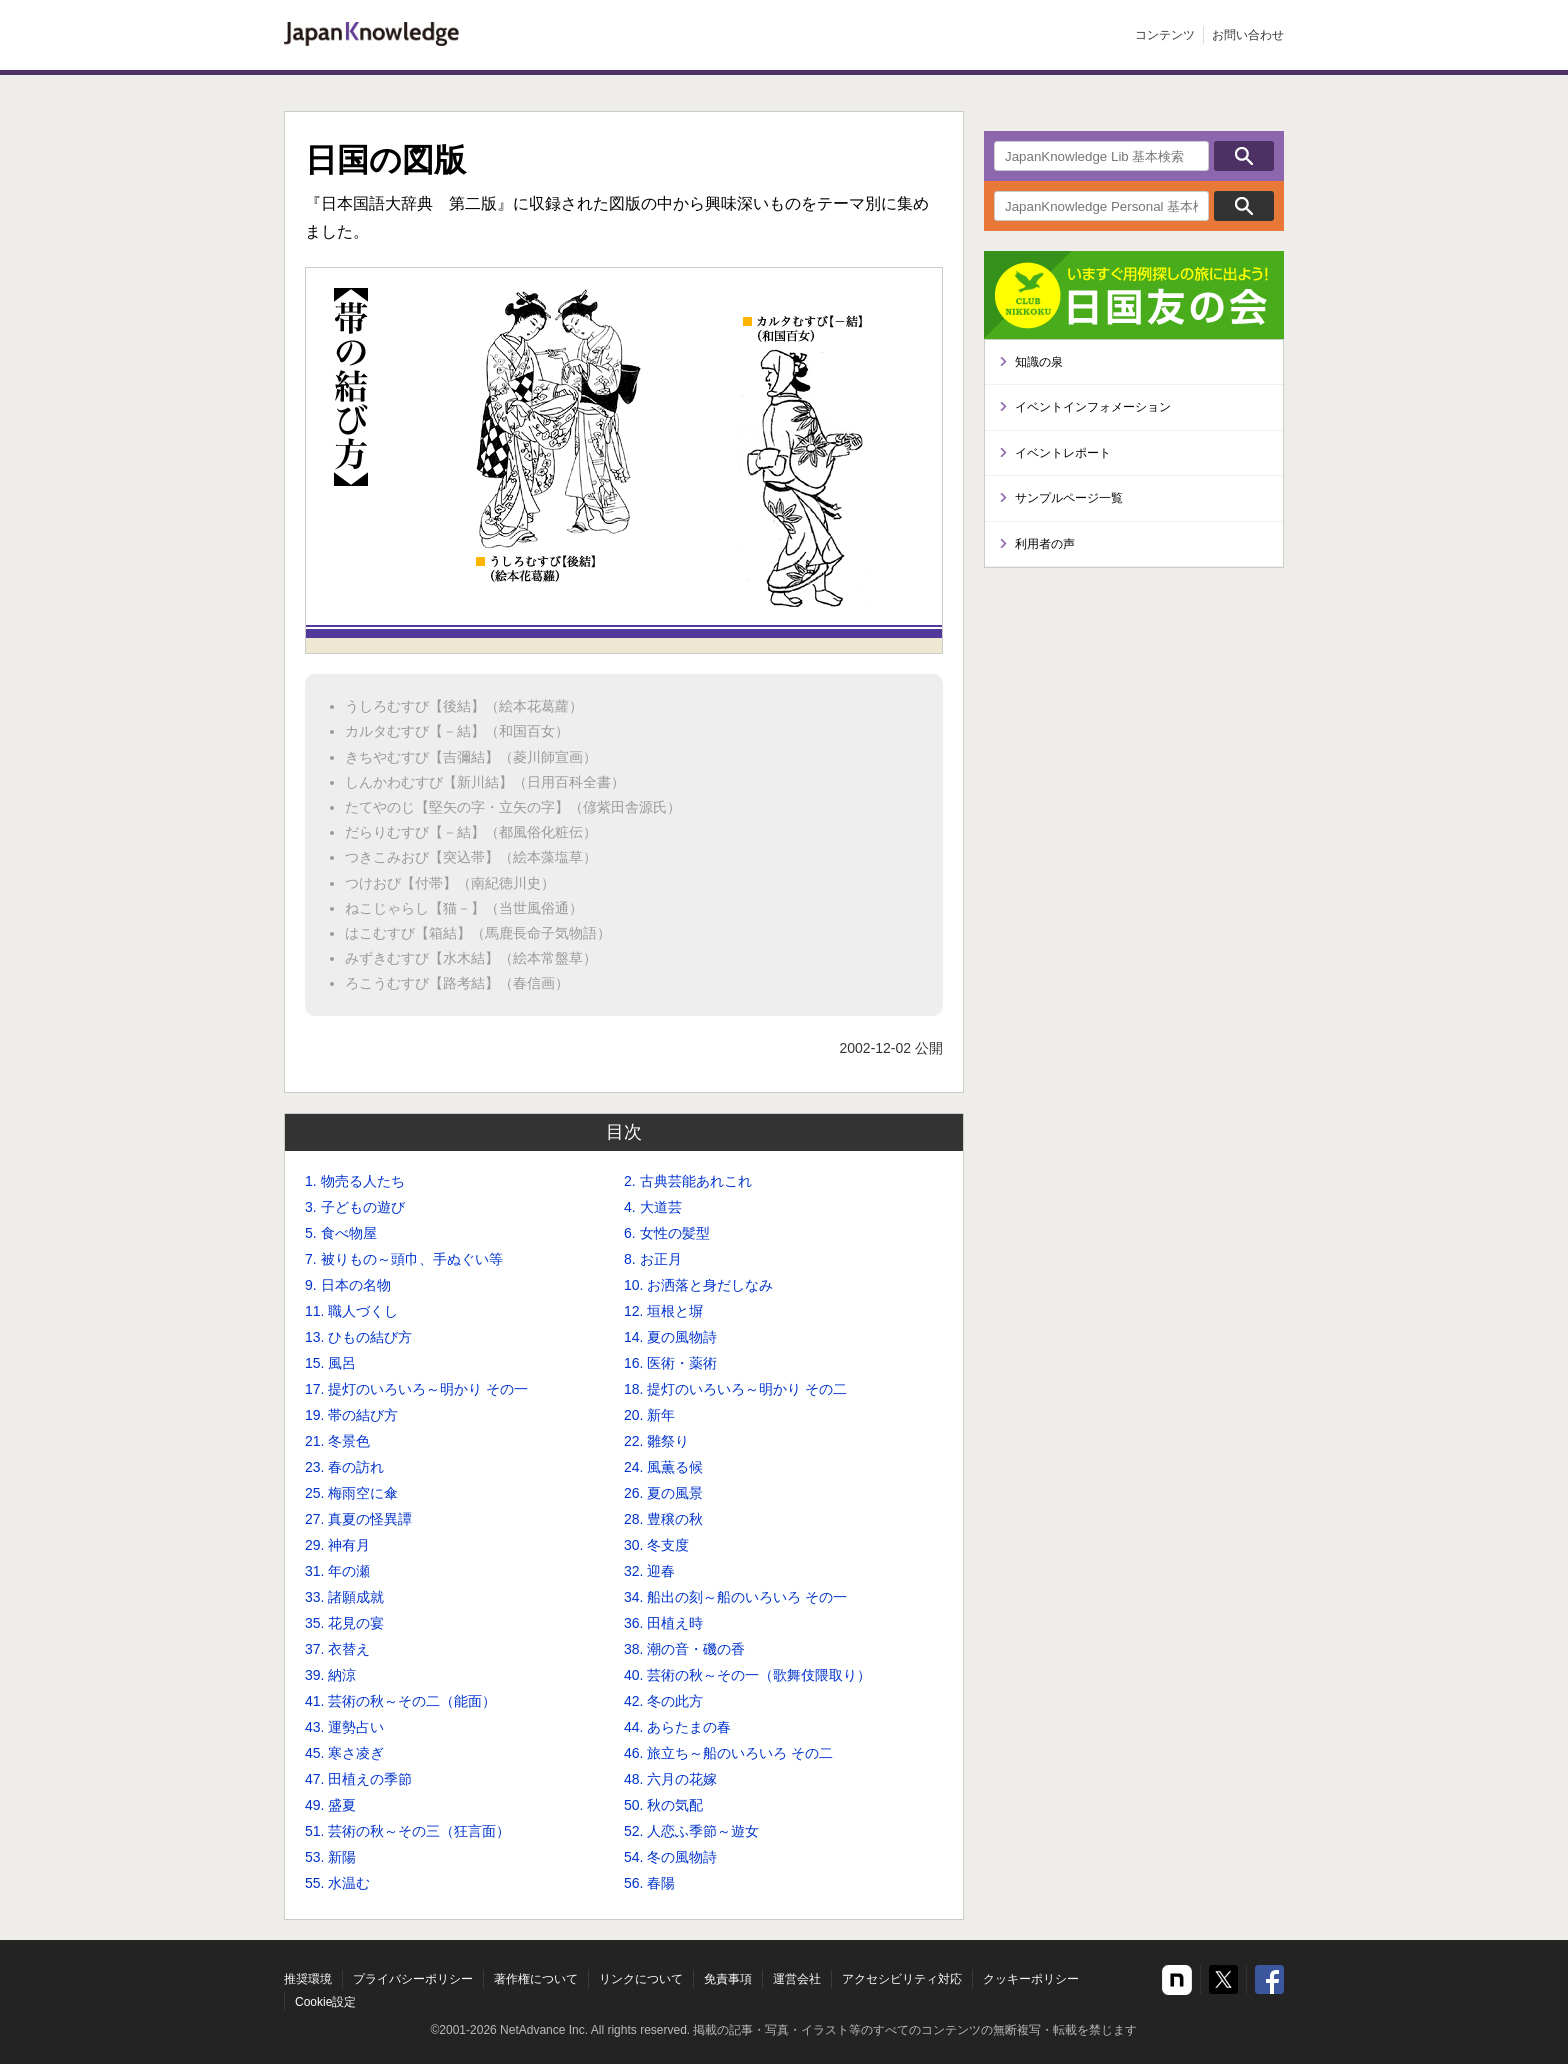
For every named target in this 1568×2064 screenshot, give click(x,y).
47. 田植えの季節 (358, 1779)
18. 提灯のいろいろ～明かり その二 (735, 1389)
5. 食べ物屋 (341, 1233)
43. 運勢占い (344, 1727)
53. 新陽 (330, 1857)
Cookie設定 (325, 2002)
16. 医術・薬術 (670, 1363)
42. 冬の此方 (663, 1701)
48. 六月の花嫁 (670, 1779)
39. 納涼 (330, 1675)
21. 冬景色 (337, 1441)
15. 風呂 (330, 1363)
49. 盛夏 (330, 1805)
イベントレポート (1063, 453)
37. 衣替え (337, 1649)
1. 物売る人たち (355, 1181)
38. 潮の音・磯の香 (684, 1649)
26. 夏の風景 (663, 1493)
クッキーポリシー (1031, 1979)
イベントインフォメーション (1093, 407)
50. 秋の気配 (663, 1805)
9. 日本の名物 (348, 1285)
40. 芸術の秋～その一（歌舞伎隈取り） (747, 1675)
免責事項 (728, 1979)
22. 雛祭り (656, 1441)
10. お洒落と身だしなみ (698, 1285)
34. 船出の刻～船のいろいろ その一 (735, 1597)
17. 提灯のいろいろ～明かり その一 (416, 1389)
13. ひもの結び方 (358, 1337)
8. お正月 (653, 1259)
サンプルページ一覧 (1069, 498)
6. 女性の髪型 (667, 1233)
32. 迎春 (649, 1571)
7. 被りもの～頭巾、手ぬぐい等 (404, 1259)
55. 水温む (337, 1883)
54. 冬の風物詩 (670, 1857)
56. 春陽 (649, 1883)
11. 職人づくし (351, 1311)
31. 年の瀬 (337, 1571)
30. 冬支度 (656, 1545)
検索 (1244, 156)
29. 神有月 (337, 1545)
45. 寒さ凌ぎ (344, 1753)
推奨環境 (308, 1979)
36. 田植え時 (663, 1623)
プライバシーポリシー (413, 1979)
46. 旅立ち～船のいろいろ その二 (728, 1753)
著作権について (536, 1979)
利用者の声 (1045, 544)
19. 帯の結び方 (351, 1415)
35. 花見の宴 (344, 1623)
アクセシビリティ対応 (902, 1979)
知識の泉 (1039, 362)
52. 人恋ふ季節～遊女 (691, 1831)
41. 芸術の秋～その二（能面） (400, 1701)
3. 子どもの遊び (355, 1207)
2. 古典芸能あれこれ (688, 1181)
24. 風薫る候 (663, 1467)
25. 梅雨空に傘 (351, 1493)
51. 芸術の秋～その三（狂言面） (407, 1831)
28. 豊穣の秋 (663, 1519)
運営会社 (797, 1979)
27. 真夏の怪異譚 (358, 1519)
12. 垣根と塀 (663, 1311)
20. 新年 (649, 1415)
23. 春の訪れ (344, 1467)
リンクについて (641, 1979)
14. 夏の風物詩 (670, 1337)
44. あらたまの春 (677, 1727)
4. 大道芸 (653, 1207)
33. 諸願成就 (344, 1597)
